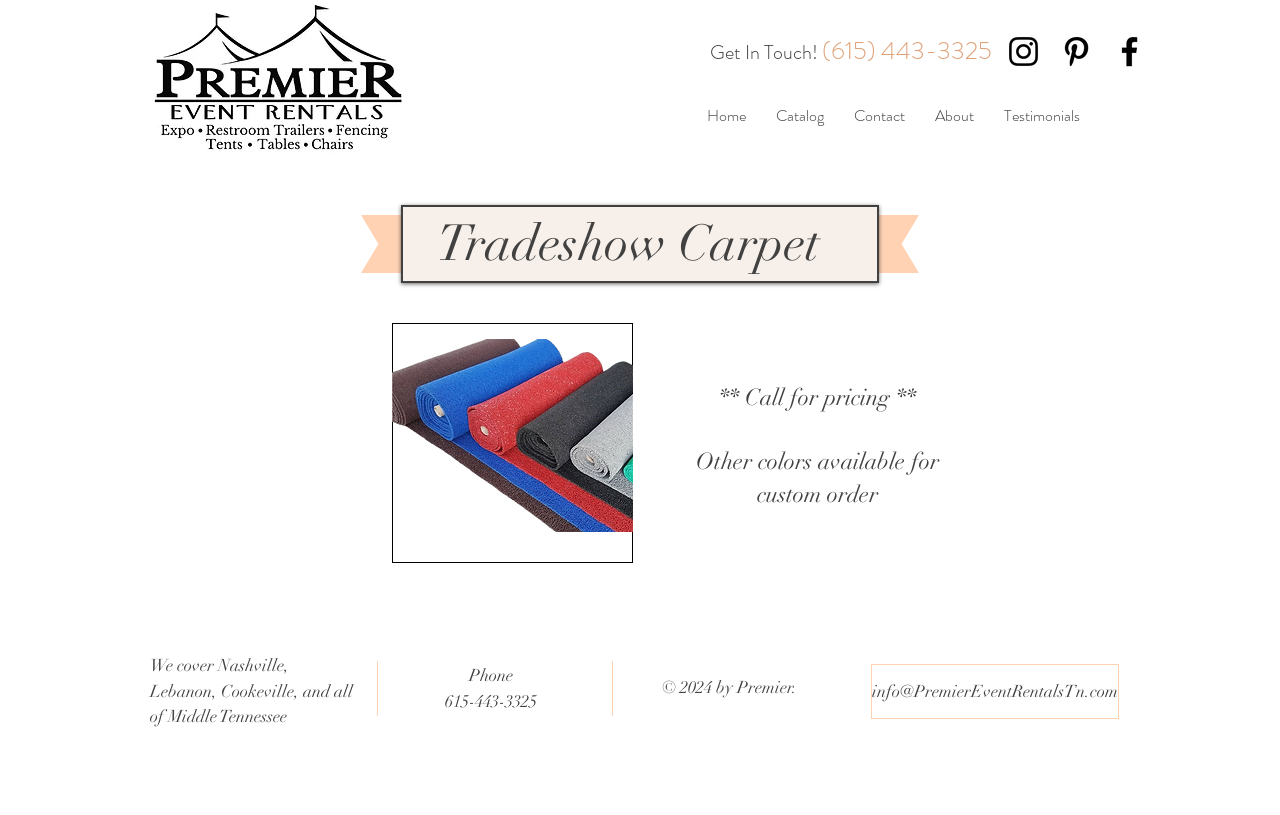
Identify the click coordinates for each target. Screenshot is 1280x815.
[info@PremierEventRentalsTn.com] (995, 691)
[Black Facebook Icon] (1129, 51)
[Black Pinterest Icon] (1076, 51)
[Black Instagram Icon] (1023, 51)
